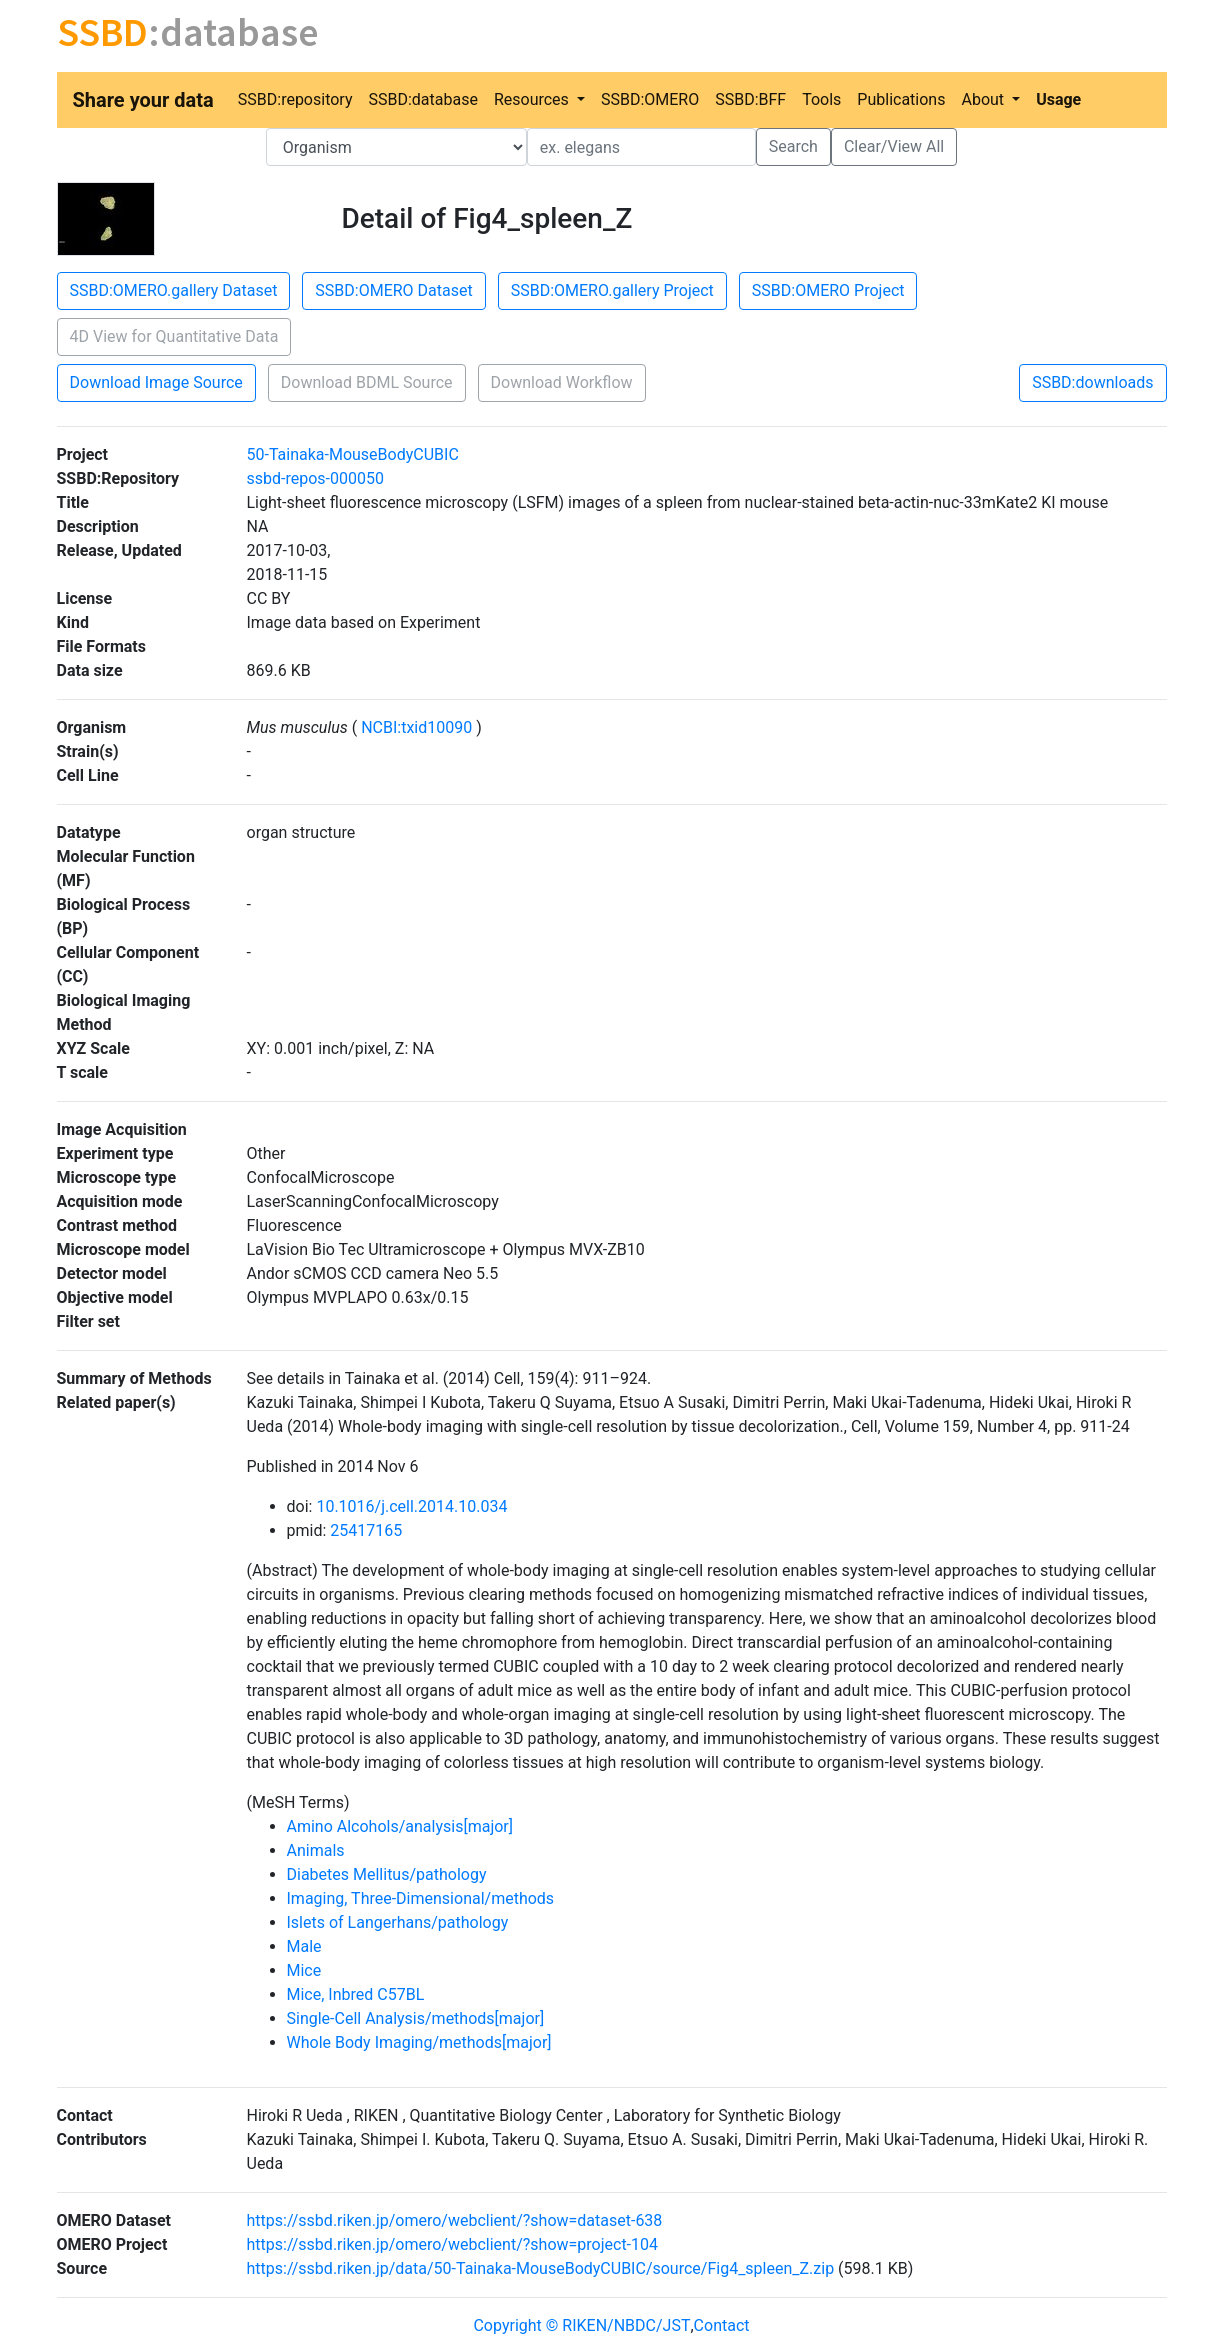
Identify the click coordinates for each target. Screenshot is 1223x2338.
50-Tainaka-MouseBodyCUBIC (353, 454)
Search (793, 146)
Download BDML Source (367, 382)
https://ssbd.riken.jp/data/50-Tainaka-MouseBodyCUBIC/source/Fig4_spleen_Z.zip (541, 2268)
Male (304, 1946)
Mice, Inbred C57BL (356, 1994)
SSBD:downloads (1092, 382)
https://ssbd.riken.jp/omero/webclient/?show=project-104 (453, 2244)
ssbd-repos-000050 (315, 478)
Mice (304, 1970)
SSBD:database (422, 99)
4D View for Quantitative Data (174, 336)
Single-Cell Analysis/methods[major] (416, 2018)
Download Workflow (562, 382)
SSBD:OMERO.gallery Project (612, 290)
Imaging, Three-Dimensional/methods (421, 1898)
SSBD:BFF (750, 99)
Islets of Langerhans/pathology (398, 1922)
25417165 (366, 1530)
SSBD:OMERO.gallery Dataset (174, 290)
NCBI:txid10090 (416, 727)
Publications (901, 99)
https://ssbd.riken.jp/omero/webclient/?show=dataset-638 (455, 2220)
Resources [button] (533, 99)
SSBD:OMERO (650, 99)
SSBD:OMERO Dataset (393, 290)
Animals (316, 1850)
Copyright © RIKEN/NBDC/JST (581, 2325)
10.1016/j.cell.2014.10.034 (411, 1506)
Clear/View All (894, 146)
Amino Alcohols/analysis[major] (400, 1826)
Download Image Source (156, 382)
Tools (821, 99)
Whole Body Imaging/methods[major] (419, 2042)
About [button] (984, 99)
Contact (722, 2325)
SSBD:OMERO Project (828, 290)
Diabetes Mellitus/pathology (387, 1874)
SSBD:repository (295, 99)
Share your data (143, 100)
